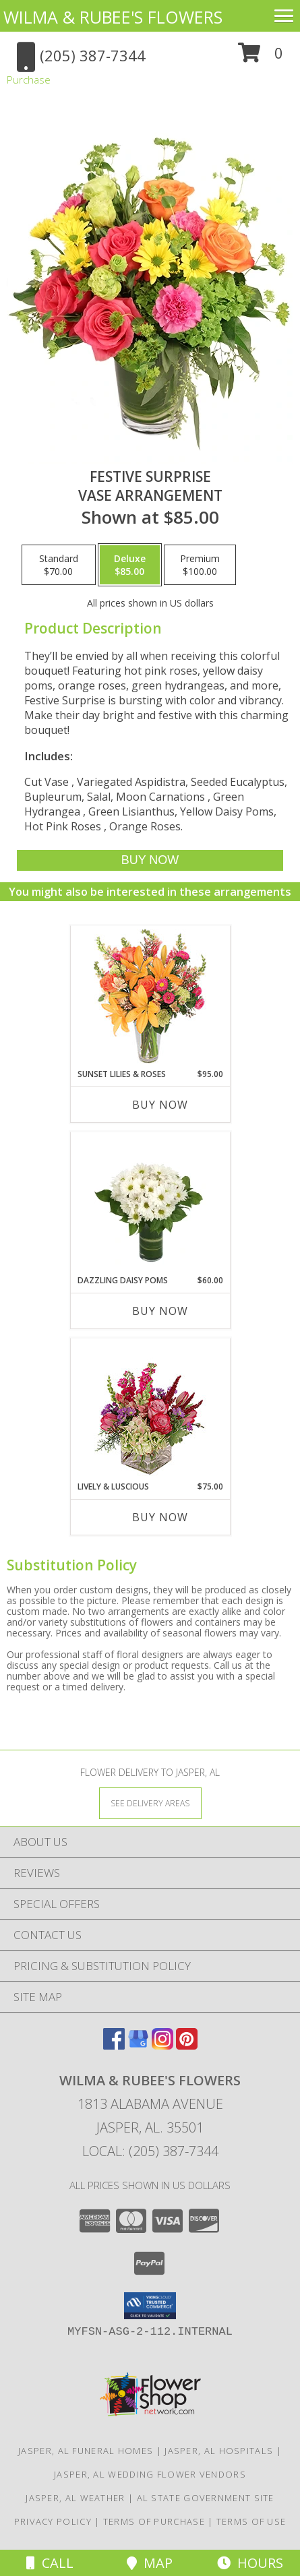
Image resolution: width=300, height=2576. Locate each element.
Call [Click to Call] (49, 2563)
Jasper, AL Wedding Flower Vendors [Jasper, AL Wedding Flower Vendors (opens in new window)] (150, 2474)
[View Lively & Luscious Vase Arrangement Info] (150, 1409)
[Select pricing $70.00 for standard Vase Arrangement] (58, 564)
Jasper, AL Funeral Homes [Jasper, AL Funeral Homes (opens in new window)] (85, 2451)
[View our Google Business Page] (138, 2045)
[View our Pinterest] (187, 2045)
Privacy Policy (53, 2521)
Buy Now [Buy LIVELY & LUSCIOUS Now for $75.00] (160, 1517)
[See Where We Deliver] (150, 1802)
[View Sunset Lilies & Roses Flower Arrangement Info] (150, 997)
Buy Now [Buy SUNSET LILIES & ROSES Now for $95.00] (160, 1104)
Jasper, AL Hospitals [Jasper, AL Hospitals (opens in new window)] (218, 2451)
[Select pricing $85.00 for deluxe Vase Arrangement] (130, 564)
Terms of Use (251, 2521)
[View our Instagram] (162, 2045)
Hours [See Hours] (250, 2563)
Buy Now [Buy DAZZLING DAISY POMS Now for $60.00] (160, 1311)
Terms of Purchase (154, 2521)
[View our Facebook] (114, 2045)
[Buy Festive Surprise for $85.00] (150, 860)
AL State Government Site (205, 2498)
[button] (260, 57)
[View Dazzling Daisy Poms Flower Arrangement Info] (150, 1203)
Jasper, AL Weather (75, 2498)
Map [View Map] (150, 2563)
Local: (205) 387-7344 (150, 2151)
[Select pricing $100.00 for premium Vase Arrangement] (199, 564)
